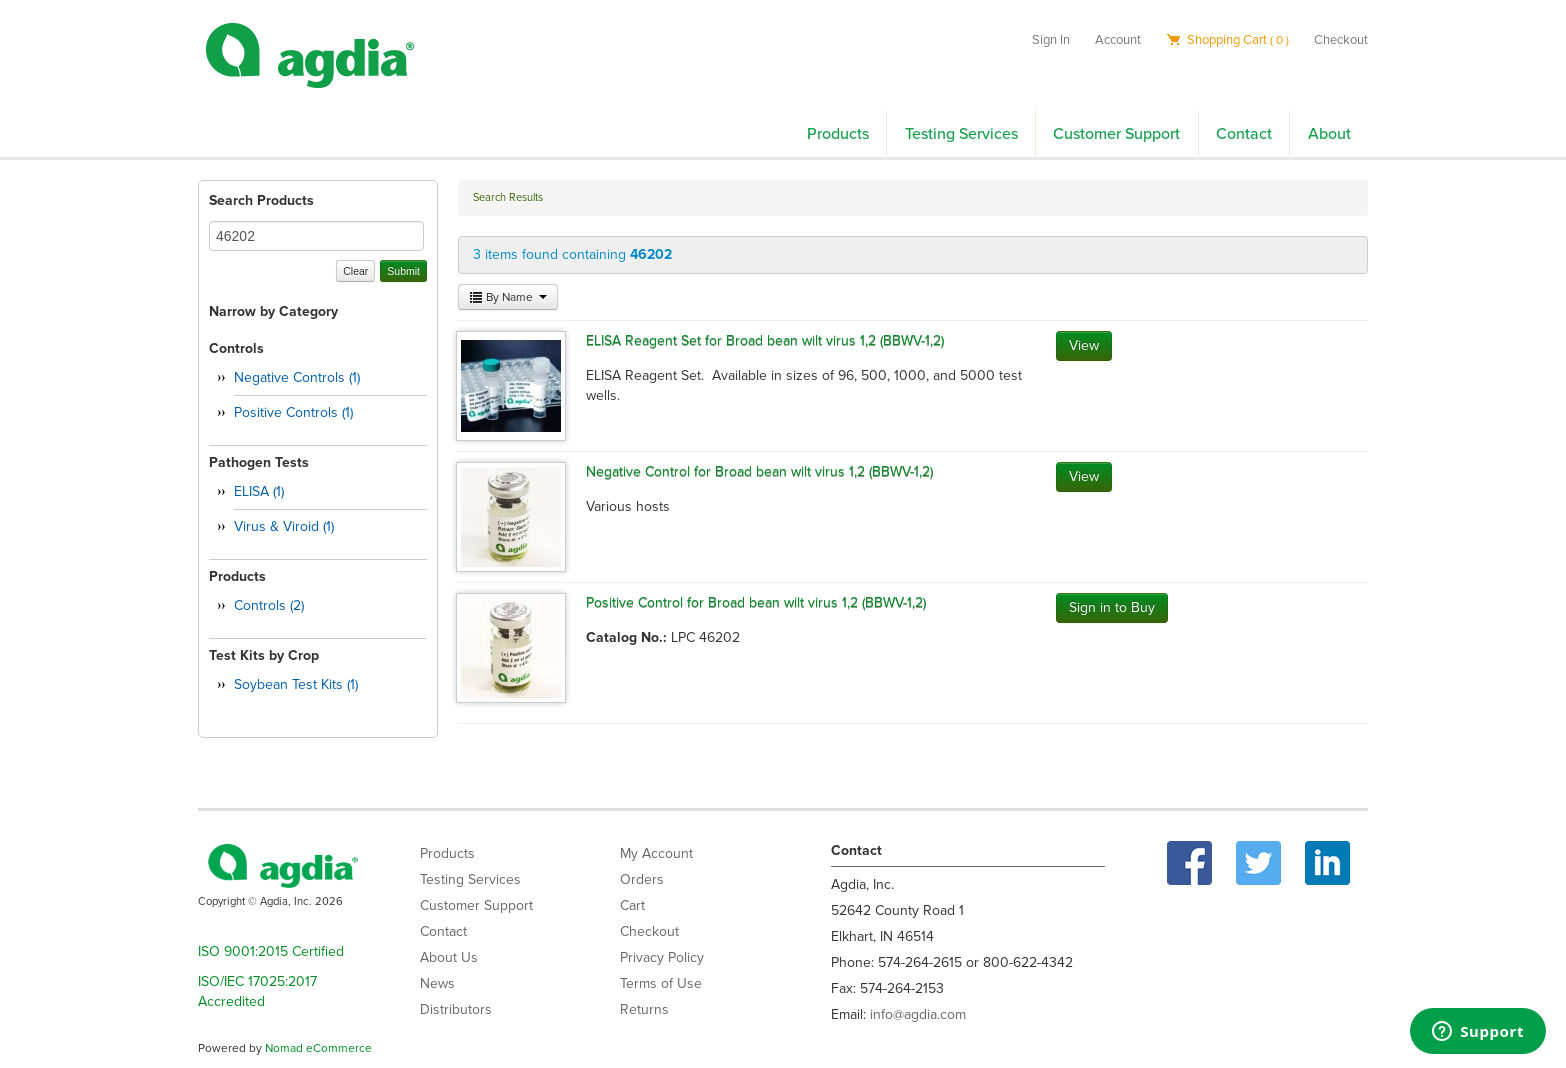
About (1329, 134)
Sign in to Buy (1112, 607)
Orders (642, 879)
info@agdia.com (918, 1014)
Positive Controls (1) (293, 412)
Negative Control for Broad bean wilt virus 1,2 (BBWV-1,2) (759, 471)
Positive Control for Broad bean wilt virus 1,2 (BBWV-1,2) (756, 602)
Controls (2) (269, 605)
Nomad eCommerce (318, 1048)
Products (838, 134)
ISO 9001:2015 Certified (271, 951)
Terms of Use (661, 983)
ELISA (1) (259, 491)
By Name (508, 297)
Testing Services (961, 134)
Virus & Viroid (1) (284, 526)
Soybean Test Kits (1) (296, 684)
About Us (449, 957)
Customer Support (1116, 134)
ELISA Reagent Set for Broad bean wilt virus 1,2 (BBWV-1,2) (765, 340)
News (437, 983)
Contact (1244, 134)
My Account (656, 853)
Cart (632, 905)
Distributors (456, 1009)
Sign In (1051, 40)
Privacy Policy (662, 957)
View (1084, 345)
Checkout (1341, 40)
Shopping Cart (1227, 40)
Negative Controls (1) (297, 377)
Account (1118, 40)
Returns (644, 1009)
